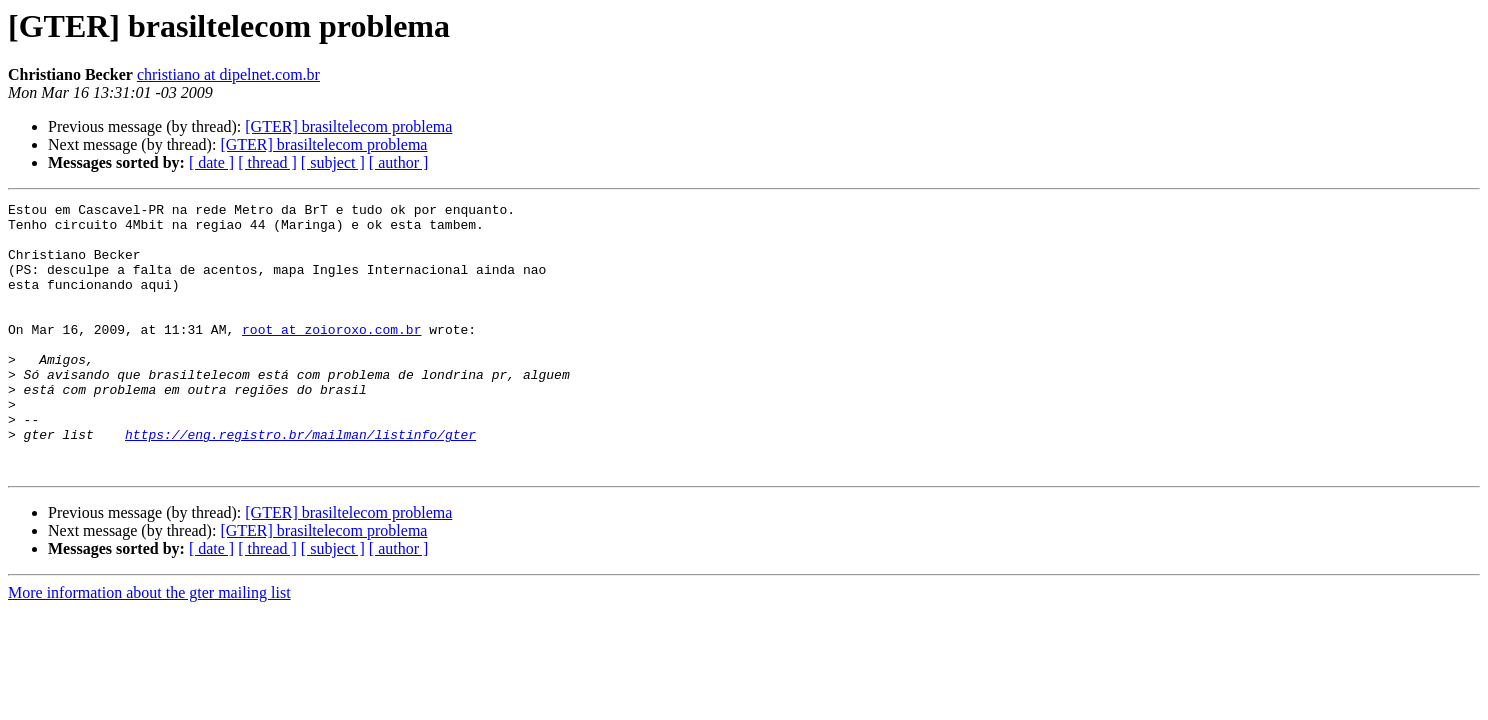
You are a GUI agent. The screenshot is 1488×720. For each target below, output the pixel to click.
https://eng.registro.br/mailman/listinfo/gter (300, 482)
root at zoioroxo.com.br (331, 356)
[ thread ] (267, 162)
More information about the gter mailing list (149, 646)
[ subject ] (333, 162)
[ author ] (399, 162)
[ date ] (211, 162)
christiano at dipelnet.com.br (228, 74)
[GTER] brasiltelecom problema (348, 126)
